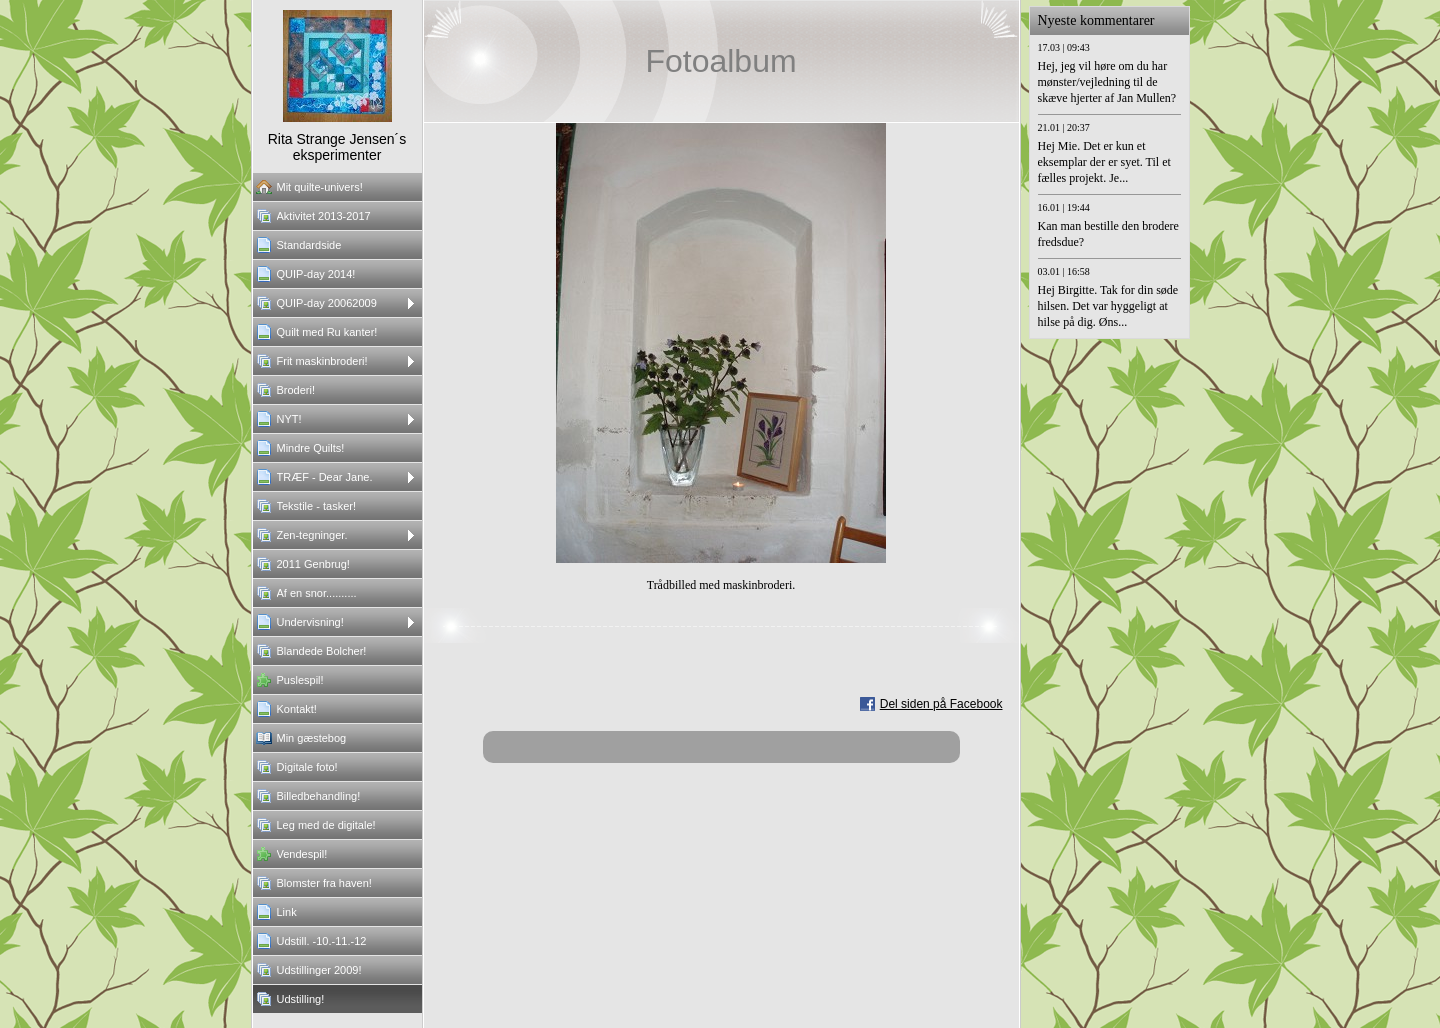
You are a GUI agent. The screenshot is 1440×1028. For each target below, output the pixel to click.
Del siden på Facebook (941, 704)
